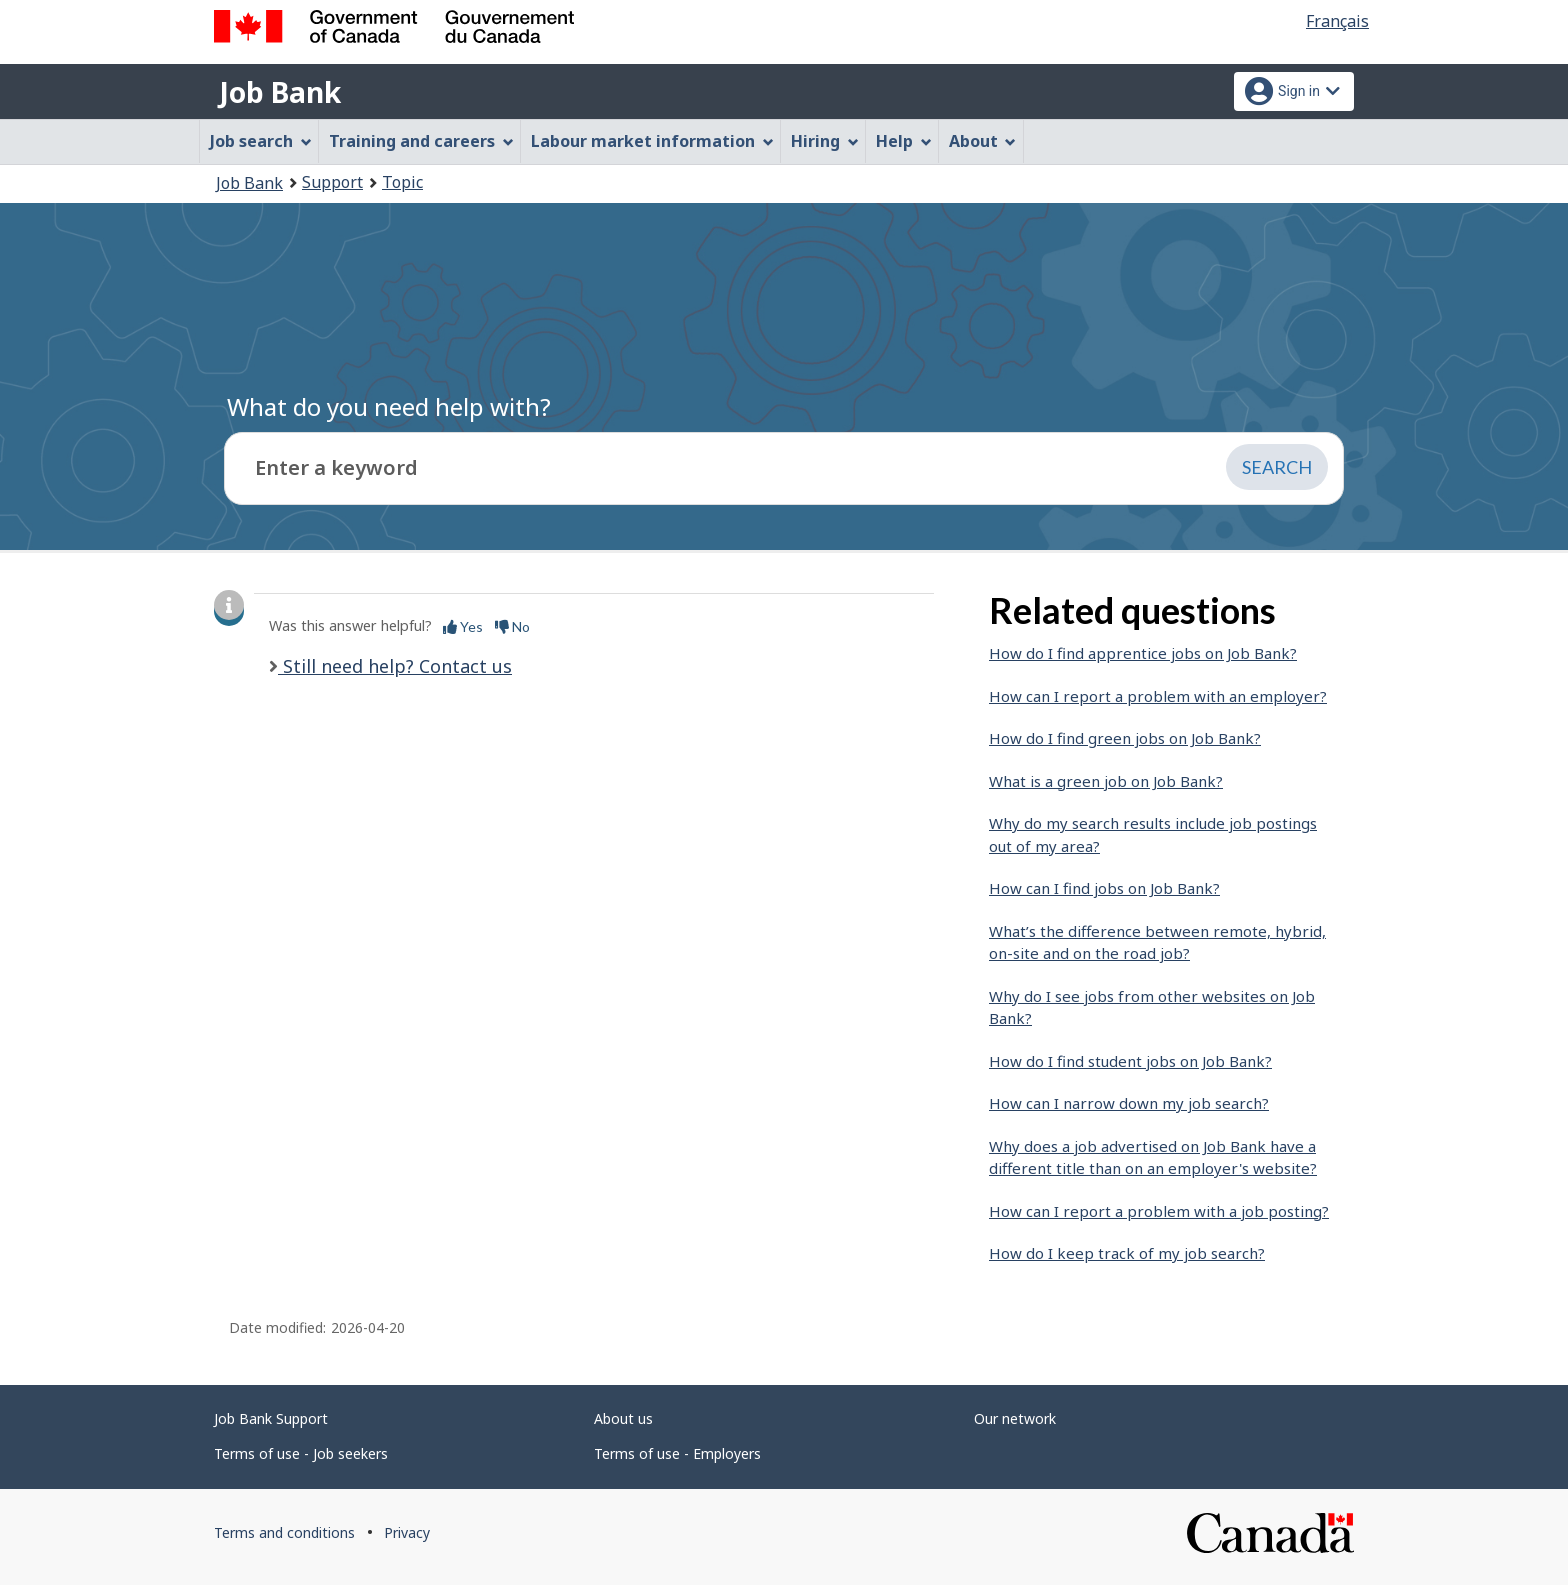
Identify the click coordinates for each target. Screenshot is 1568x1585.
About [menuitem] (983, 141)
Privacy (407, 1532)
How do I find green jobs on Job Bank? (1125, 738)
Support (332, 182)
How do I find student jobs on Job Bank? (1130, 1061)
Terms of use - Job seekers (301, 1453)
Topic (402, 182)
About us (623, 1418)
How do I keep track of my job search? (1127, 1253)
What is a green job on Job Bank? (1106, 781)
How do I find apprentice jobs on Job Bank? (1143, 653)
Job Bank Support (271, 1418)
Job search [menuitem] (261, 141)
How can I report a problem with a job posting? (1159, 1211)
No (512, 626)
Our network (1015, 1418)
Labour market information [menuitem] (652, 141)
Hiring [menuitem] (825, 141)
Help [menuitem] (904, 141)
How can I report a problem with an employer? (1158, 696)
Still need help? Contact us (395, 666)
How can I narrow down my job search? (1129, 1103)
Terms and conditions (284, 1532)
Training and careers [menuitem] (421, 141)
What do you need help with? (389, 406)
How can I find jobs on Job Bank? (1104, 888)
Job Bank (280, 92)
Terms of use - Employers (677, 1453)
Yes (463, 626)
